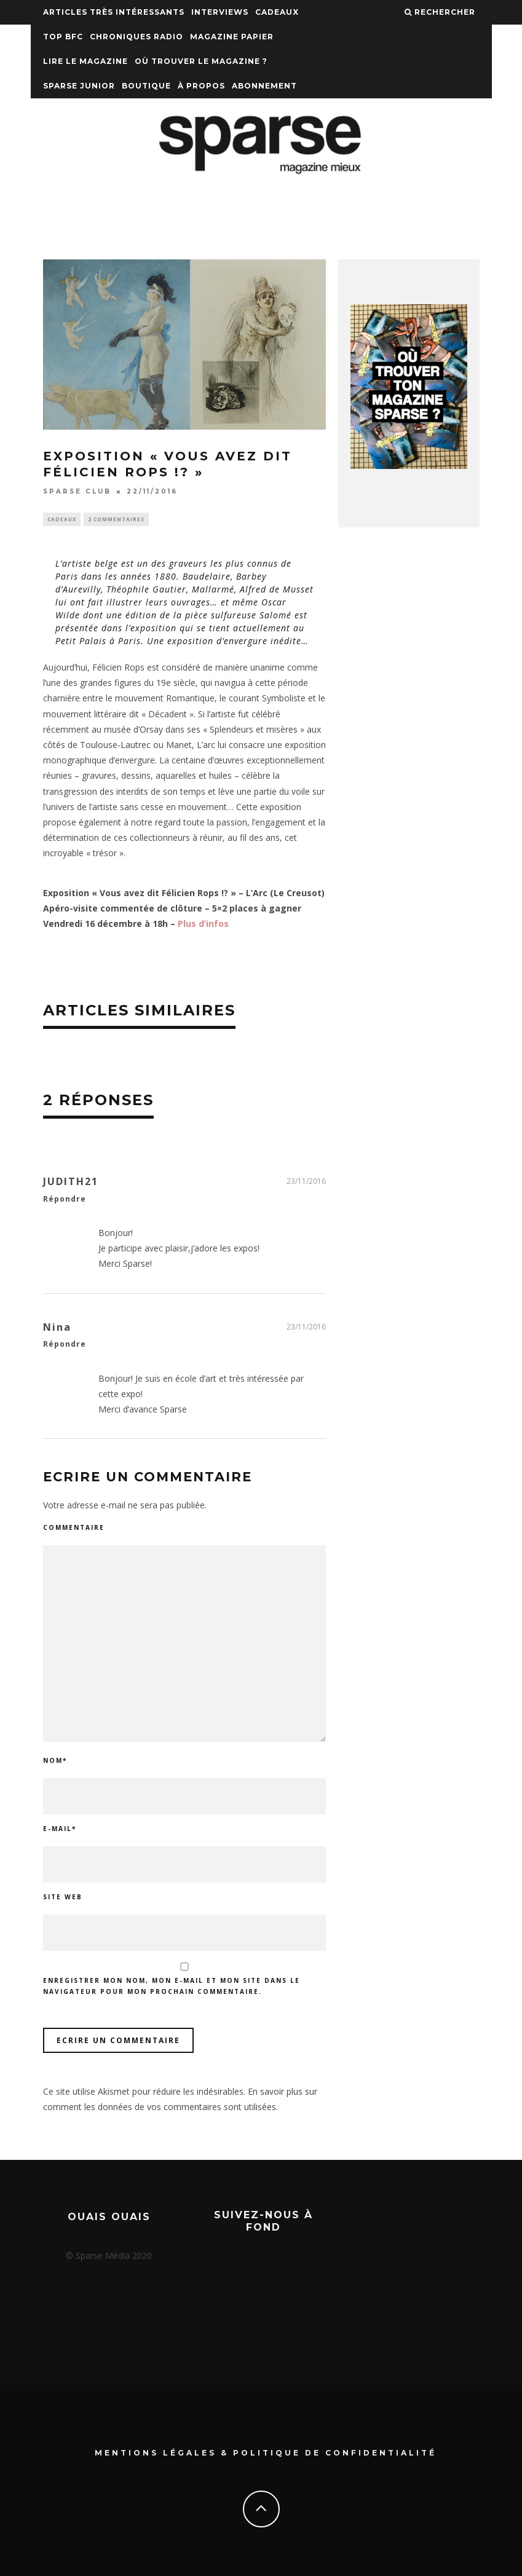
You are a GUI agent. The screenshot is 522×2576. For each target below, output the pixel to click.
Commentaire (74, 1528)
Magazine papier (232, 36)
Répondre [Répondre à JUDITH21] (64, 1200)
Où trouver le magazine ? (201, 61)
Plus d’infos (203, 925)
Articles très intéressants (113, 12)
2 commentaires (116, 519)
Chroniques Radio (136, 36)
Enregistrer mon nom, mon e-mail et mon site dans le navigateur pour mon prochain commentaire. (171, 1987)
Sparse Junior (79, 85)
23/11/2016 (306, 1182)
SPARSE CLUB (77, 491)
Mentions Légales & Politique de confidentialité (266, 2452)
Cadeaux (277, 12)
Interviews (219, 12)
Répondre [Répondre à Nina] (64, 1346)
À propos (201, 85)
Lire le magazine (85, 61)
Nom (55, 1761)
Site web (62, 1898)
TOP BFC (63, 36)
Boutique (146, 85)
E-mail (59, 1830)
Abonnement (264, 85)
